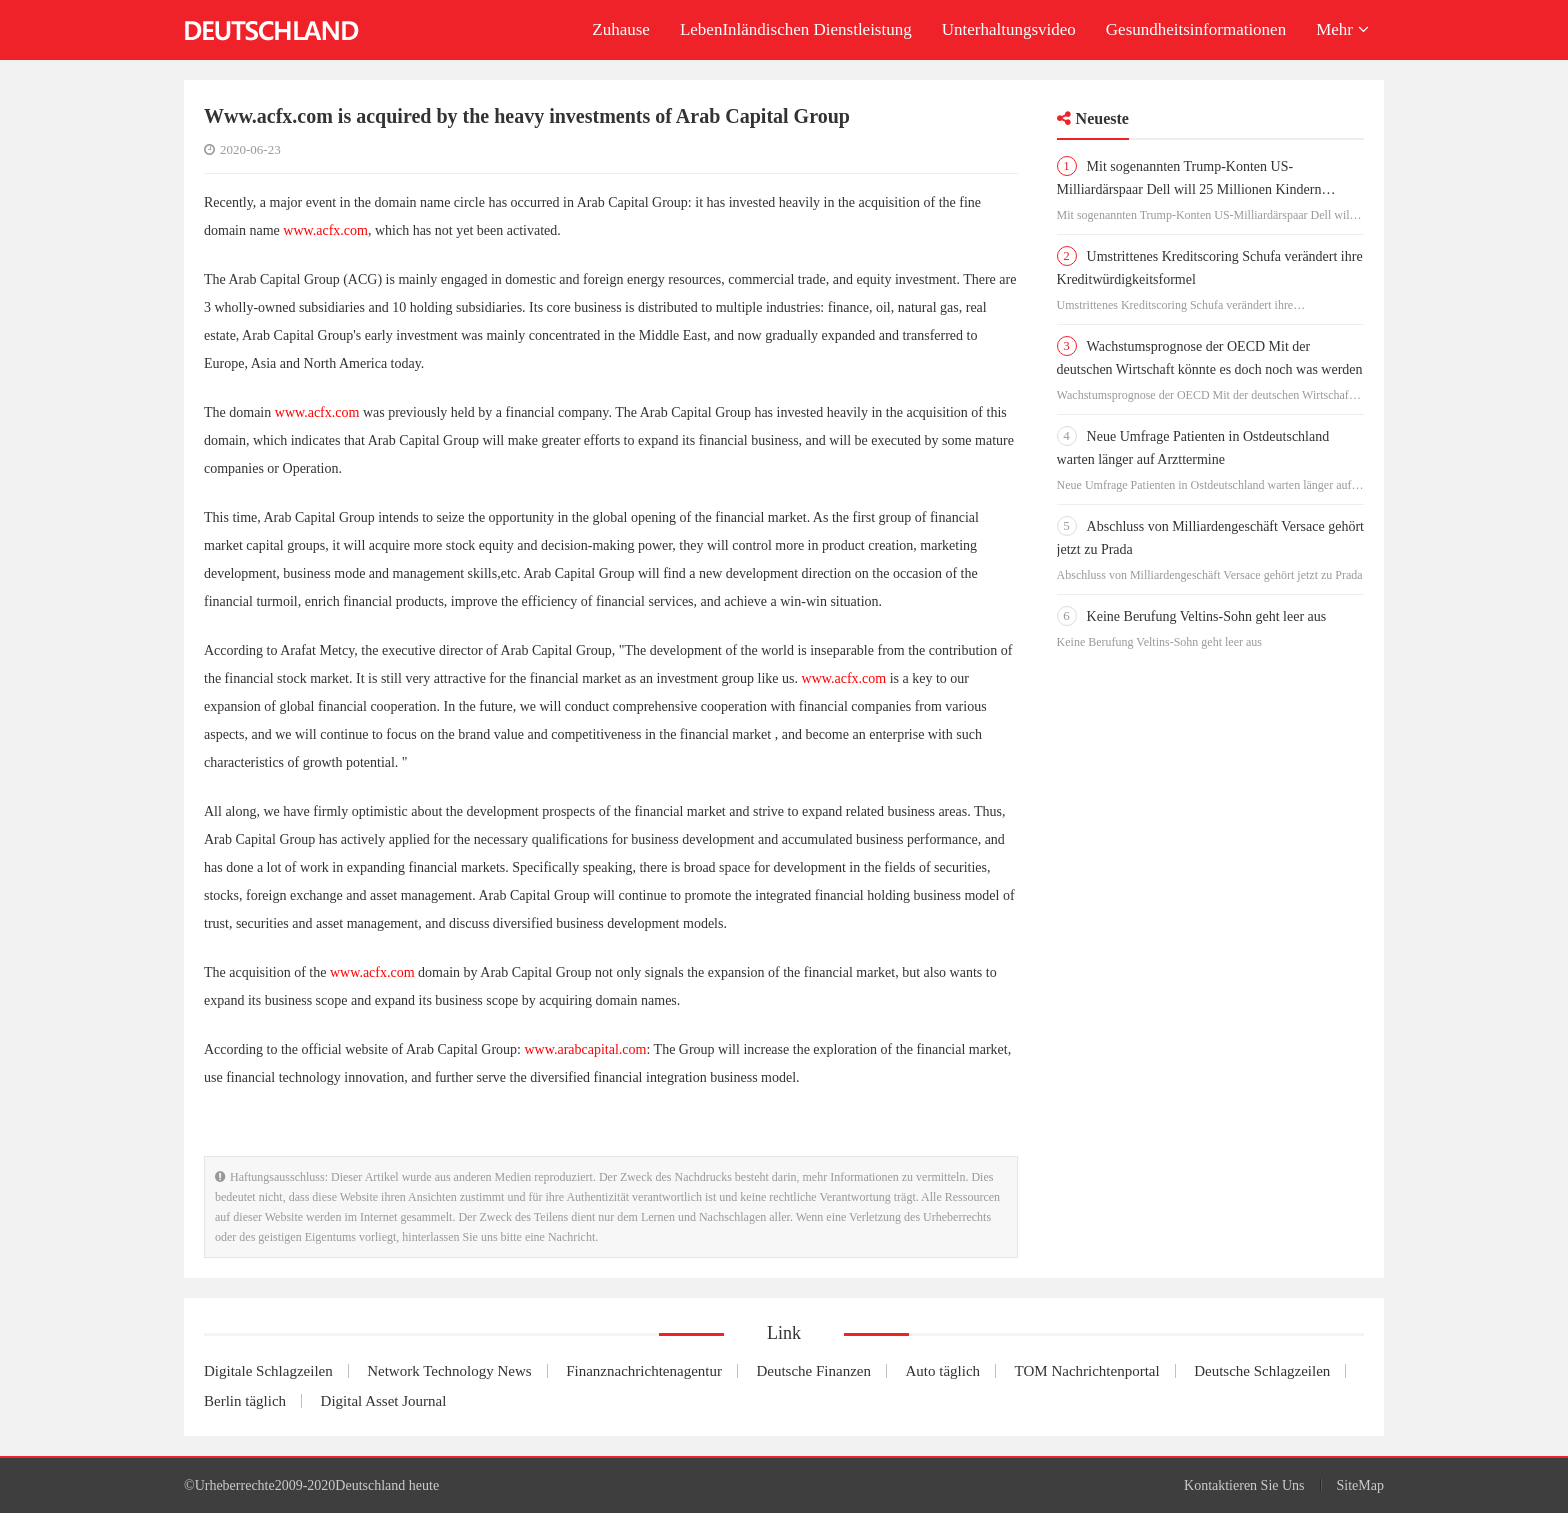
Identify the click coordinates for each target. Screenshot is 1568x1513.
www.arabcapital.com (586, 1049)
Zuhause (621, 29)
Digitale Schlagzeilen (268, 1371)
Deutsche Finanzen (813, 1371)
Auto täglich (943, 1371)
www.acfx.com (325, 230)
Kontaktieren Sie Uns (1244, 1485)
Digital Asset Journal (384, 1401)
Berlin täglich (245, 1401)
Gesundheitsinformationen (1196, 29)
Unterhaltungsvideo (1009, 29)
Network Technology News (449, 1371)
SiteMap (1360, 1485)
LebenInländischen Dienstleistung (796, 29)
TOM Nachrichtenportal (1087, 1371)
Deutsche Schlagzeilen (1262, 1371)
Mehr (1342, 29)
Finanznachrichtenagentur (644, 1371)
